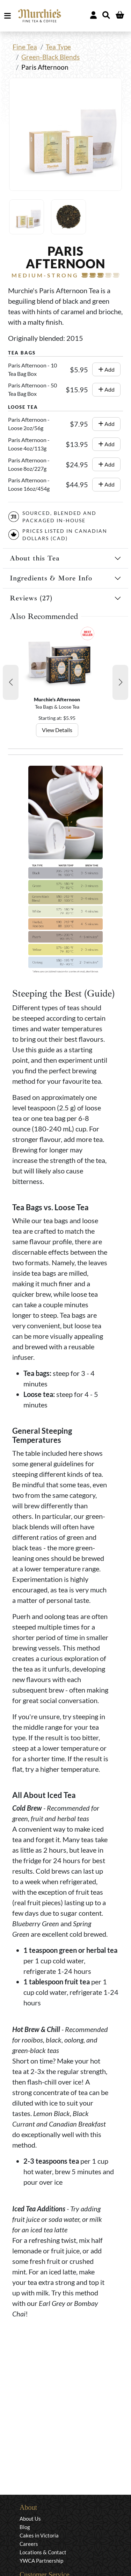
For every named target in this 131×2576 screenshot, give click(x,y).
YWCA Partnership (41, 2560)
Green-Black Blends (50, 57)
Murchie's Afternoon (57, 699)
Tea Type (58, 47)
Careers (29, 2544)
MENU (9, 15)
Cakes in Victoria (39, 2535)
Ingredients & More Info (51, 578)
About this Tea (35, 558)
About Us (30, 2518)
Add (106, 369)
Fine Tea (25, 47)
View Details (57, 729)
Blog (25, 2527)
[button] (11, 682)
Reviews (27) (31, 598)
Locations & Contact (43, 2552)
